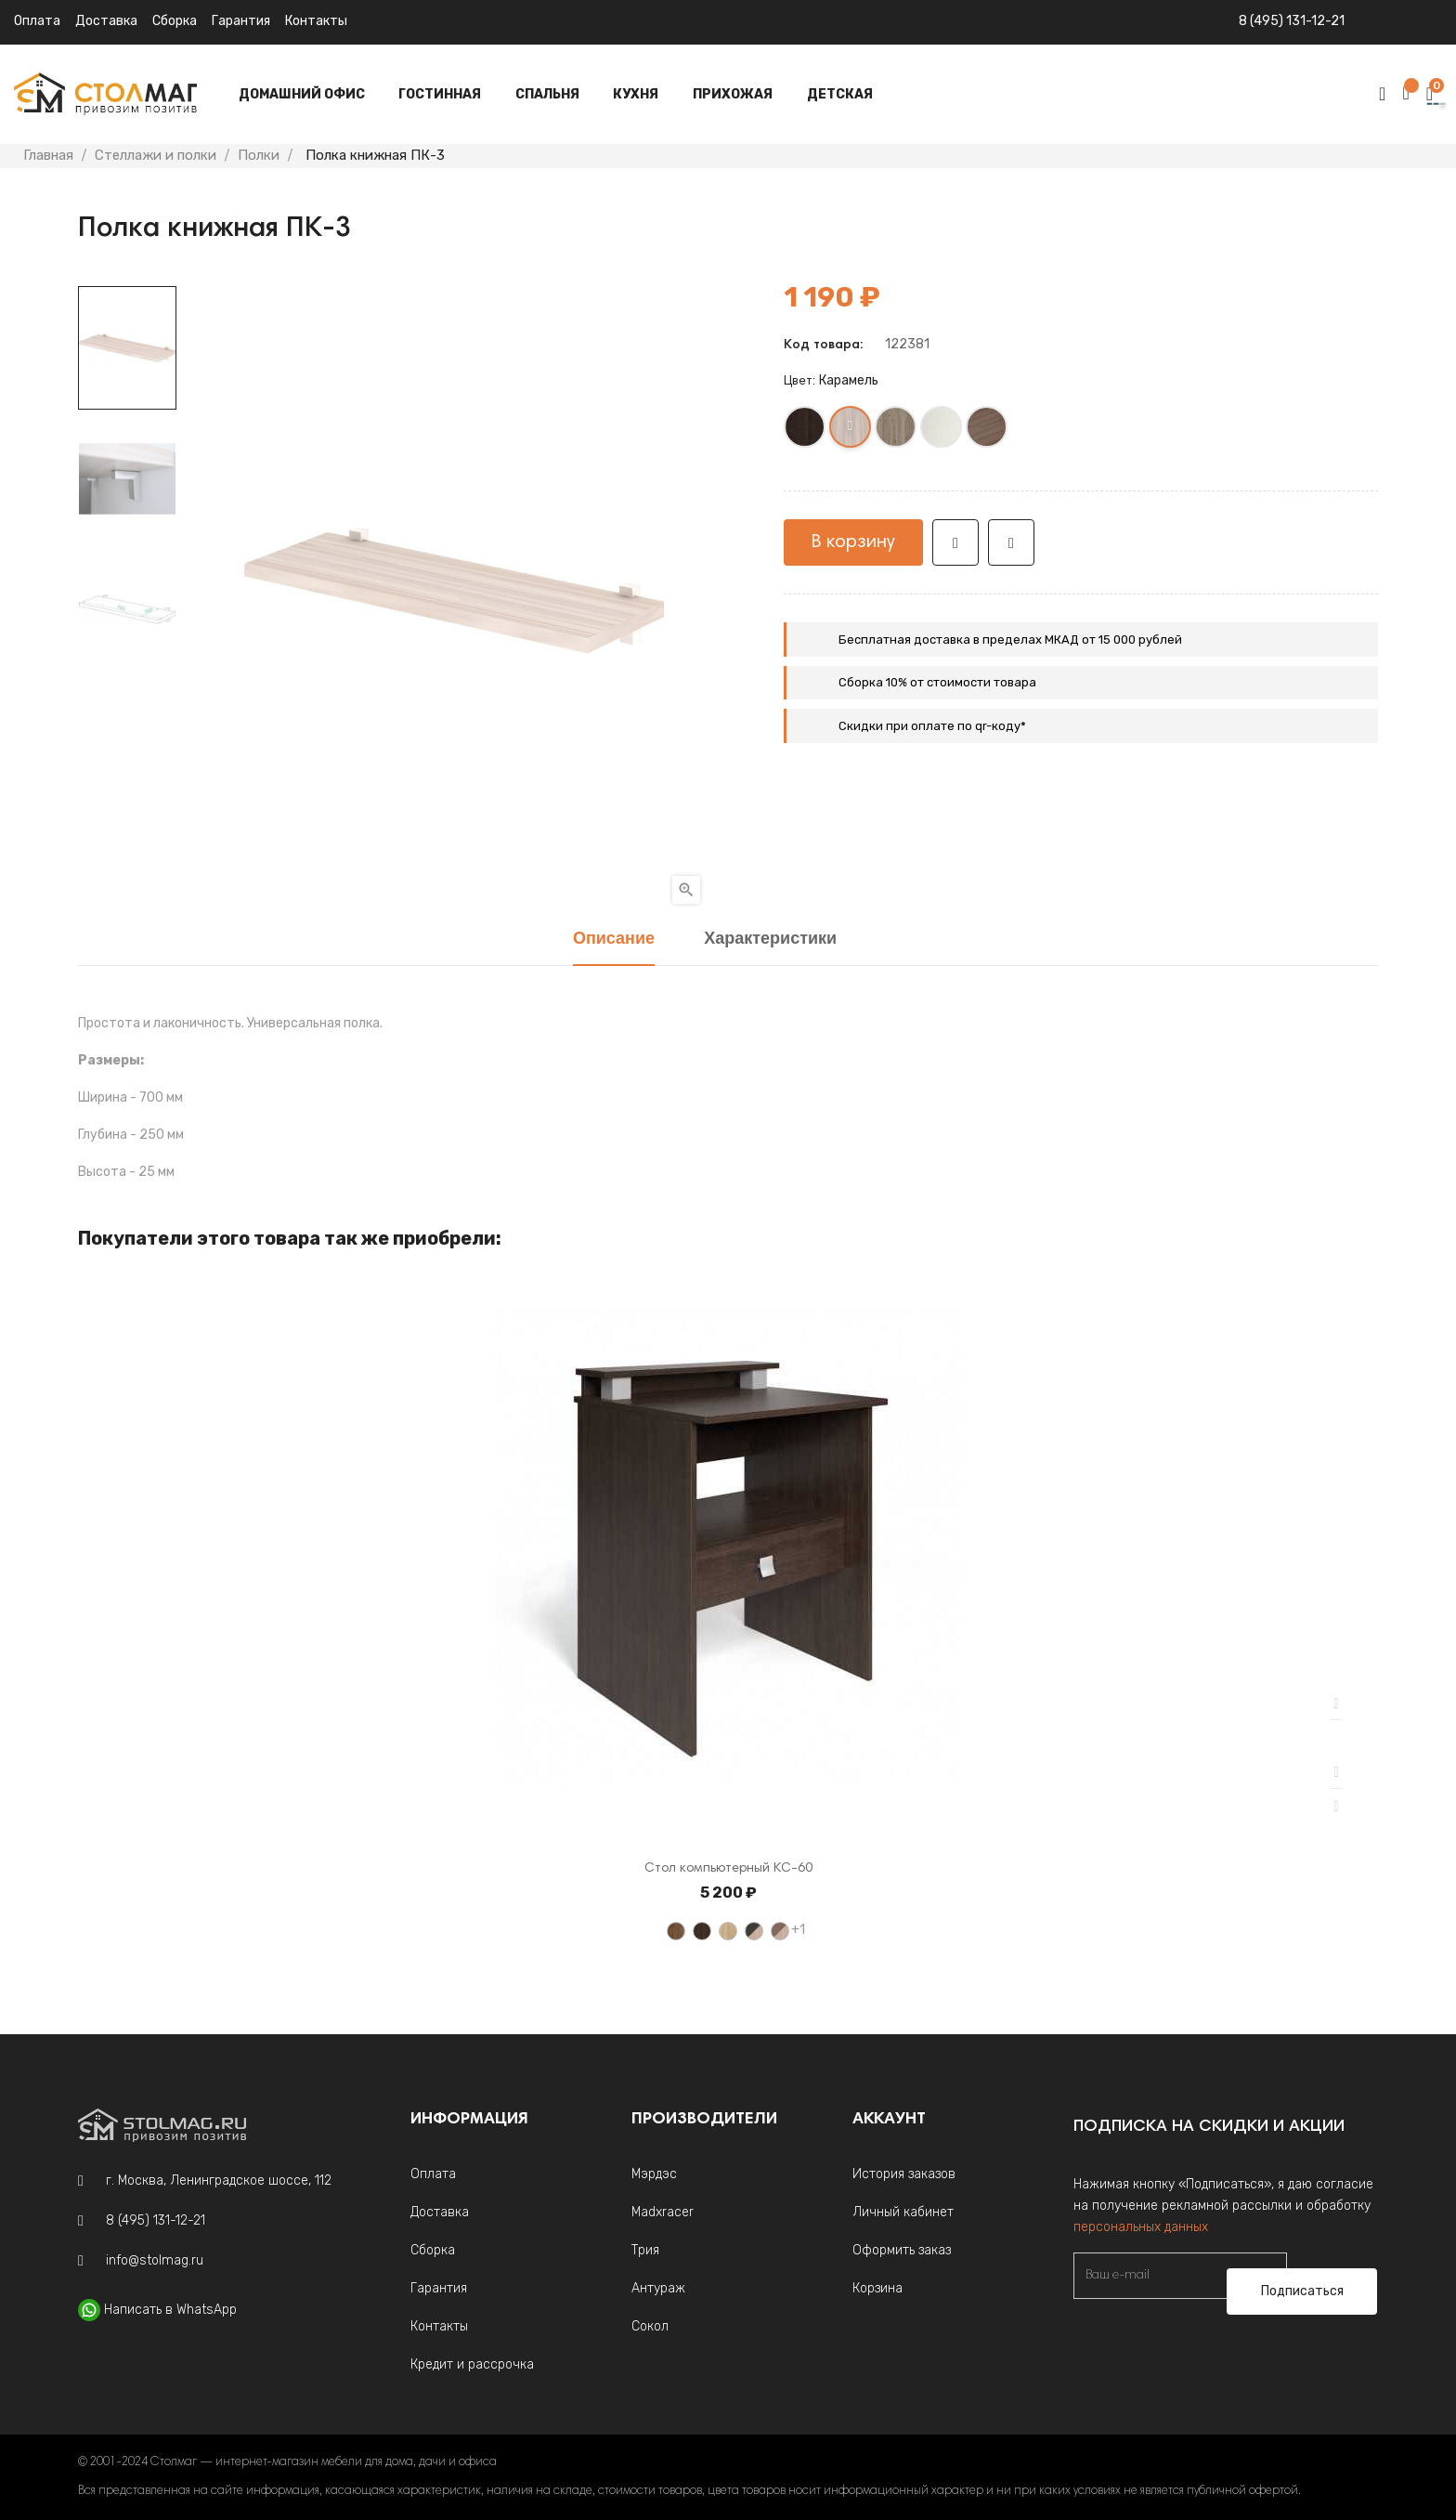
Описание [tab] (614, 939)
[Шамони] (987, 431)
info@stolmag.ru (154, 2260)
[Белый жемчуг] (942, 431)
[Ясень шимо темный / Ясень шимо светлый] (780, 1931)
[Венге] (805, 431)
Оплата (37, 21)
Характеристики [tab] (770, 939)
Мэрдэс (654, 2174)
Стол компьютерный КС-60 (728, 1868)
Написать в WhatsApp (170, 2310)
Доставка (106, 21)
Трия (645, 2250)
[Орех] (676, 1931)
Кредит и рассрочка (472, 2364)
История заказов (904, 2174)
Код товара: (823, 345)
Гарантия (241, 21)
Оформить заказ (901, 2250)
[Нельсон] (896, 431)
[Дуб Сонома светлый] (728, 1931)
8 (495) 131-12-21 (1292, 21)
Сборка (174, 21)
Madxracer (662, 2212)
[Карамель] (851, 431)
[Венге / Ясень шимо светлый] (754, 1931)
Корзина (877, 2288)
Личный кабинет (903, 2212)
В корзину (853, 542)
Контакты (316, 21)
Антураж (658, 2288)
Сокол (650, 2326)
